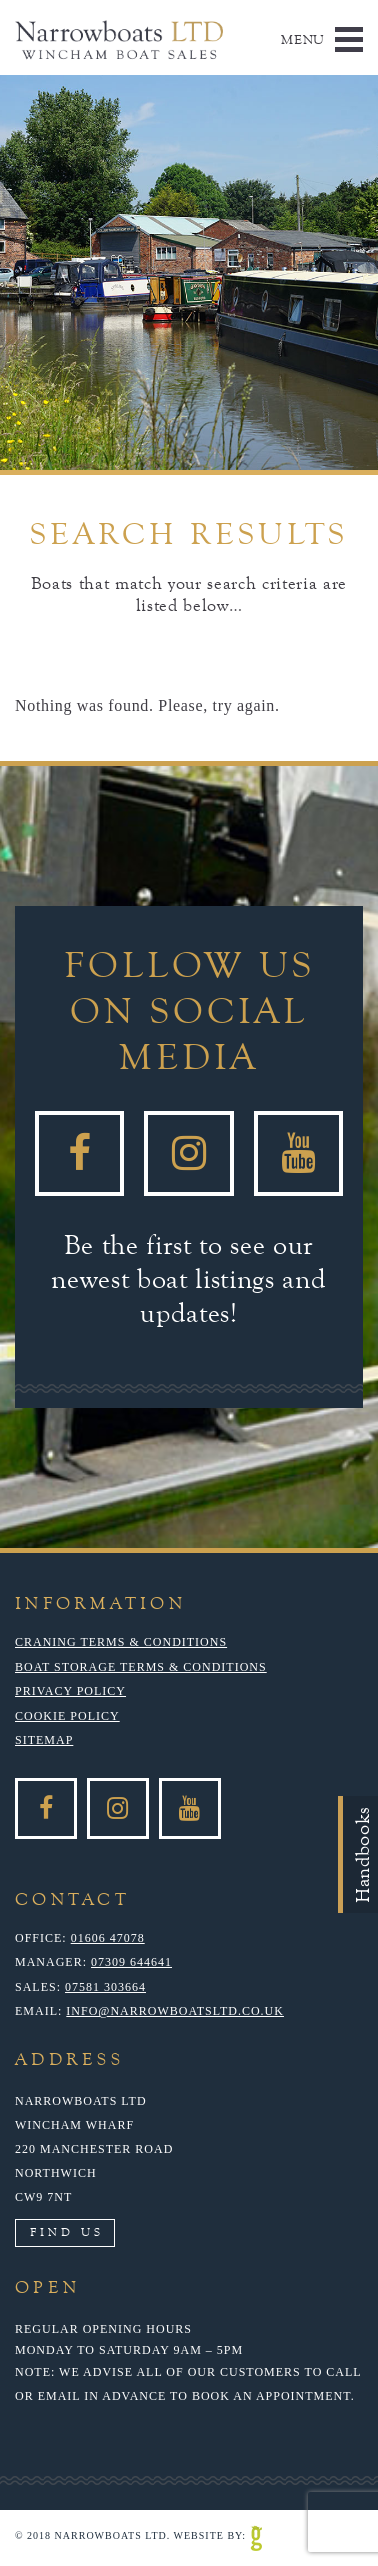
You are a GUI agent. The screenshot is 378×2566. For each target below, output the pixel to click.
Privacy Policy (70, 1691)
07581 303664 (105, 1987)
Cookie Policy (67, 1716)
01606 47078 (108, 1938)
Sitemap (44, 1740)
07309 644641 (131, 1962)
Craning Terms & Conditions (121, 1642)
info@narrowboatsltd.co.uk (175, 2011)
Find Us (67, 2232)
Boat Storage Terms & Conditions (141, 1667)
